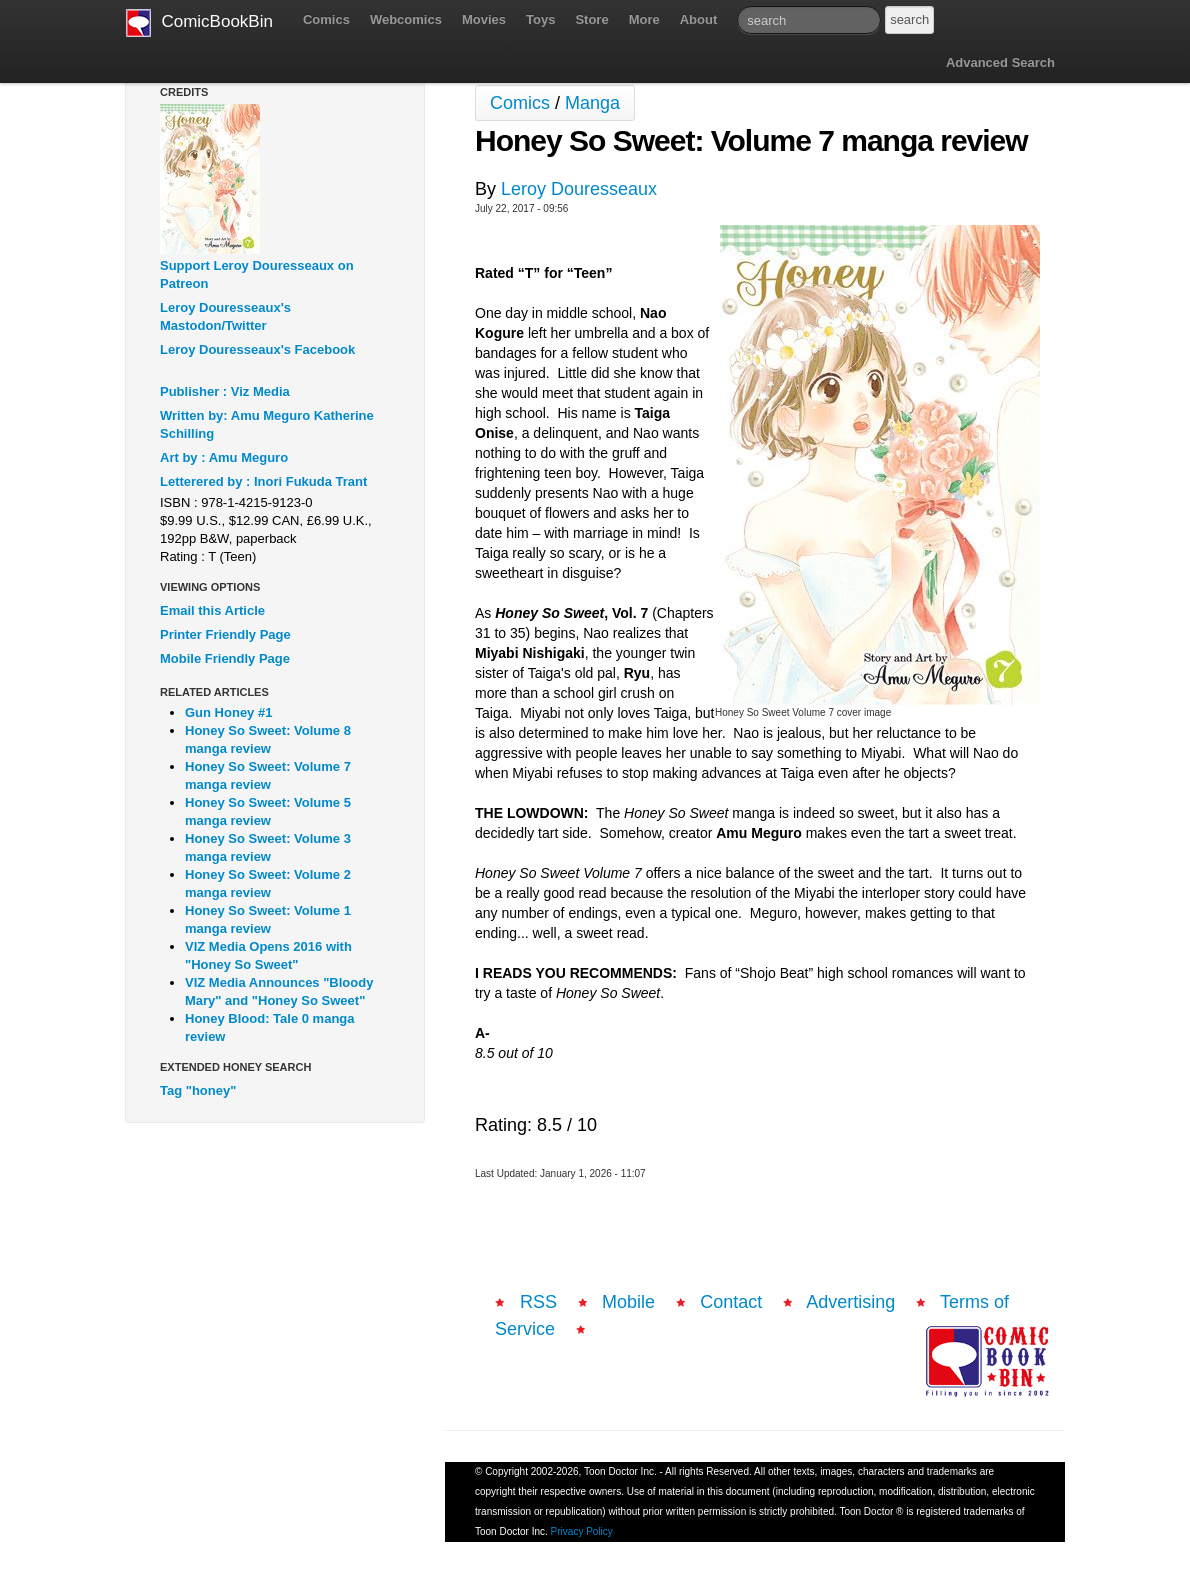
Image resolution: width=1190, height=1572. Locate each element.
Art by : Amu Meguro (224, 457)
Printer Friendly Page (225, 634)
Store (591, 19)
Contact (731, 1302)
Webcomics (406, 19)
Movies (484, 19)
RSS (538, 1302)
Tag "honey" (198, 1090)
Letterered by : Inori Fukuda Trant (263, 481)
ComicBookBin (199, 23)
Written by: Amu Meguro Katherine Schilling (267, 424)
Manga (592, 103)
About (699, 19)
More (644, 19)
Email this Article (212, 610)
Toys (540, 19)
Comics (326, 19)
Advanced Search (1000, 62)
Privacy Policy (582, 1531)
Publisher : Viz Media (225, 391)
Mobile (628, 1302)
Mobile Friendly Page (225, 658)
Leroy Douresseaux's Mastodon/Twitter (225, 316)
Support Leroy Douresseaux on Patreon (257, 274)
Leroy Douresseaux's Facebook (257, 349)
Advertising (850, 1302)
